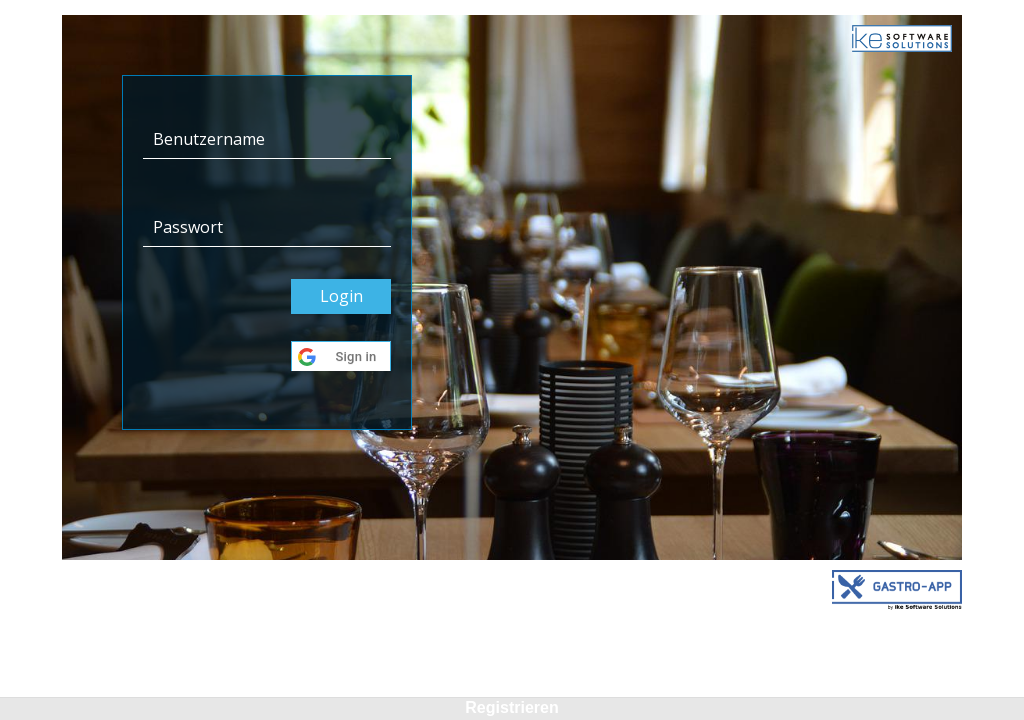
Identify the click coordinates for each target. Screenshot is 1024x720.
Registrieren (511, 707)
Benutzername (209, 139)
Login (341, 296)
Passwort (188, 227)
